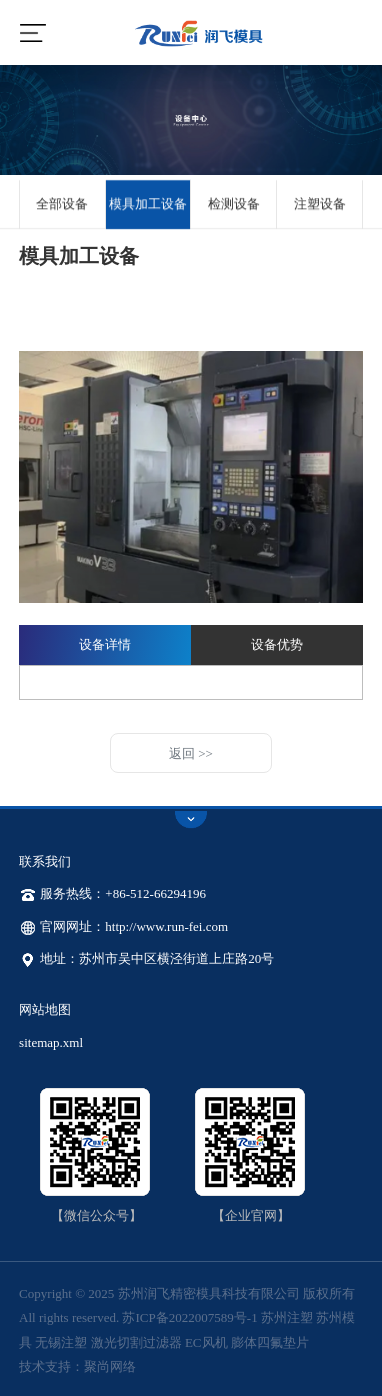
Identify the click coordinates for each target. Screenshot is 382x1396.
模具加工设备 (148, 204)
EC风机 (206, 1342)
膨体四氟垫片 (270, 1342)
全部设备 (62, 204)
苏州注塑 (287, 1317)
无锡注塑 (61, 1342)
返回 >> (191, 753)
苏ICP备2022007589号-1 (189, 1317)
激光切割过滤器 (136, 1342)
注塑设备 (320, 204)
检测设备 (234, 204)
